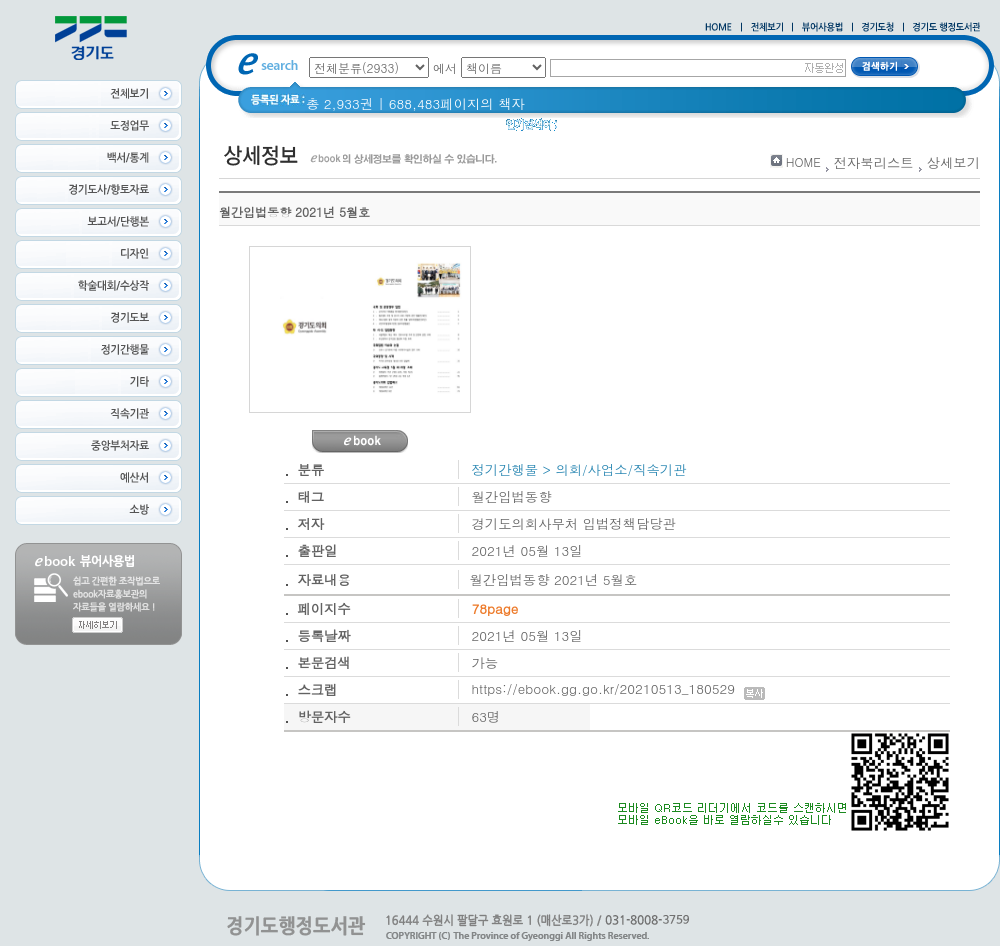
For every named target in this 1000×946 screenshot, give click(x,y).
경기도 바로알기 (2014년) (757, 129)
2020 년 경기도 (616, 129)
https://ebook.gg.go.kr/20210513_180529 (618, 688)
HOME (803, 161)
